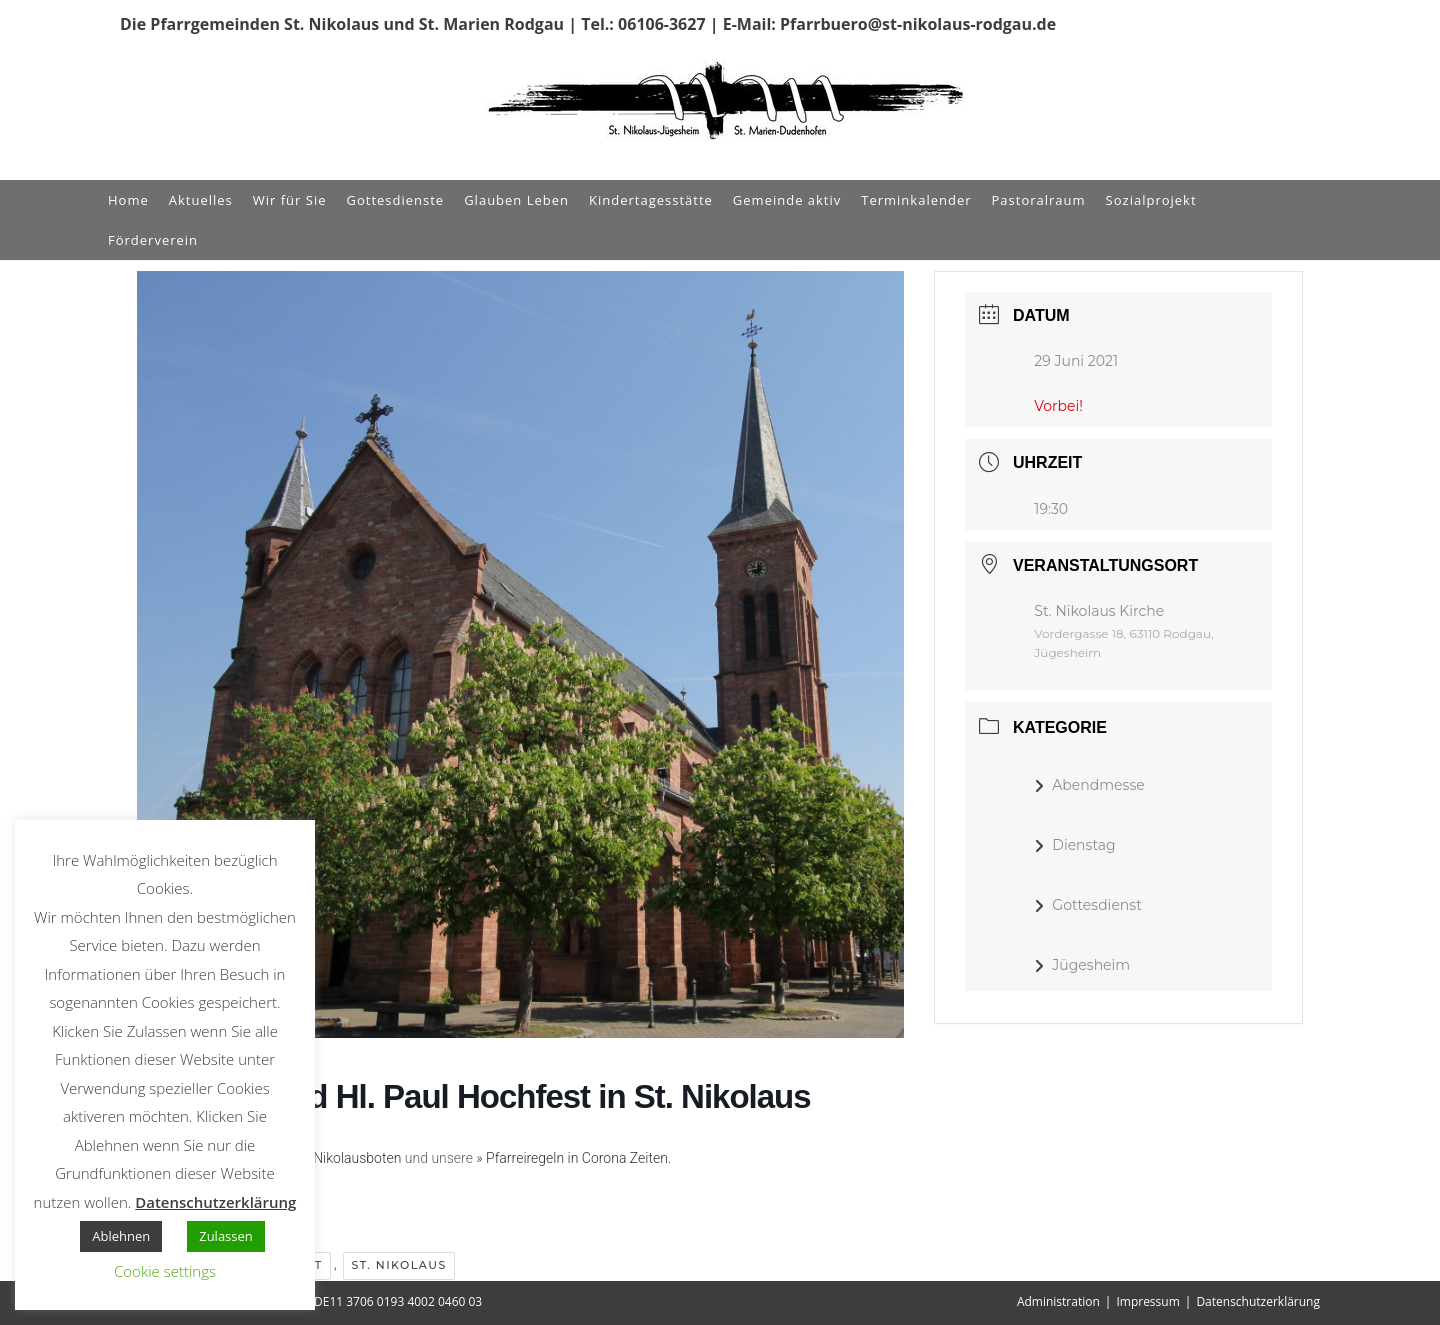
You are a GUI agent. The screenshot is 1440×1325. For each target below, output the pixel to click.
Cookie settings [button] (165, 1271)
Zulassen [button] (226, 1236)
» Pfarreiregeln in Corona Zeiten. (573, 1158)
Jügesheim (1082, 965)
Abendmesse (1089, 785)
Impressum (1147, 1301)
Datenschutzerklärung (1258, 1301)
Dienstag (1074, 845)
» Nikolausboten (352, 1158)
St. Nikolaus (398, 1265)
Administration (1058, 1301)
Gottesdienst (1088, 905)
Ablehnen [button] (121, 1236)
